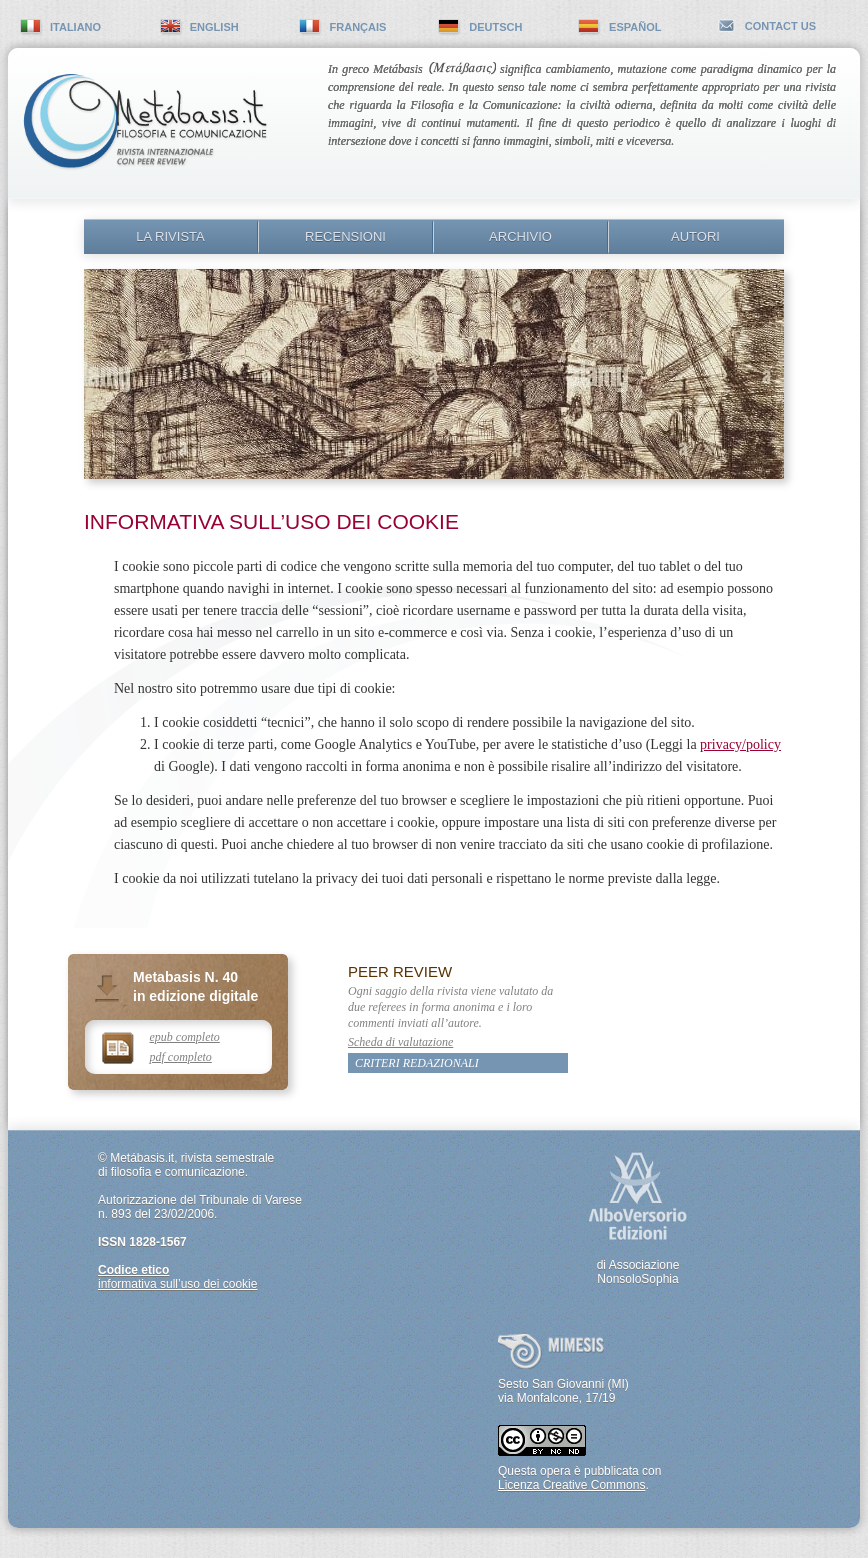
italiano (75, 27)
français (358, 27)
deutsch (495, 27)
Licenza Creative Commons (571, 1485)
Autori (695, 236)
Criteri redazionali (417, 1063)
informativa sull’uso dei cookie (177, 1284)
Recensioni (345, 236)
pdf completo (181, 1057)
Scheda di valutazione (400, 1042)
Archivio (520, 236)
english (214, 27)
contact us (780, 26)
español (635, 27)
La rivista (170, 236)
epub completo (185, 1037)
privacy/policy (740, 744)
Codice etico (133, 1270)
